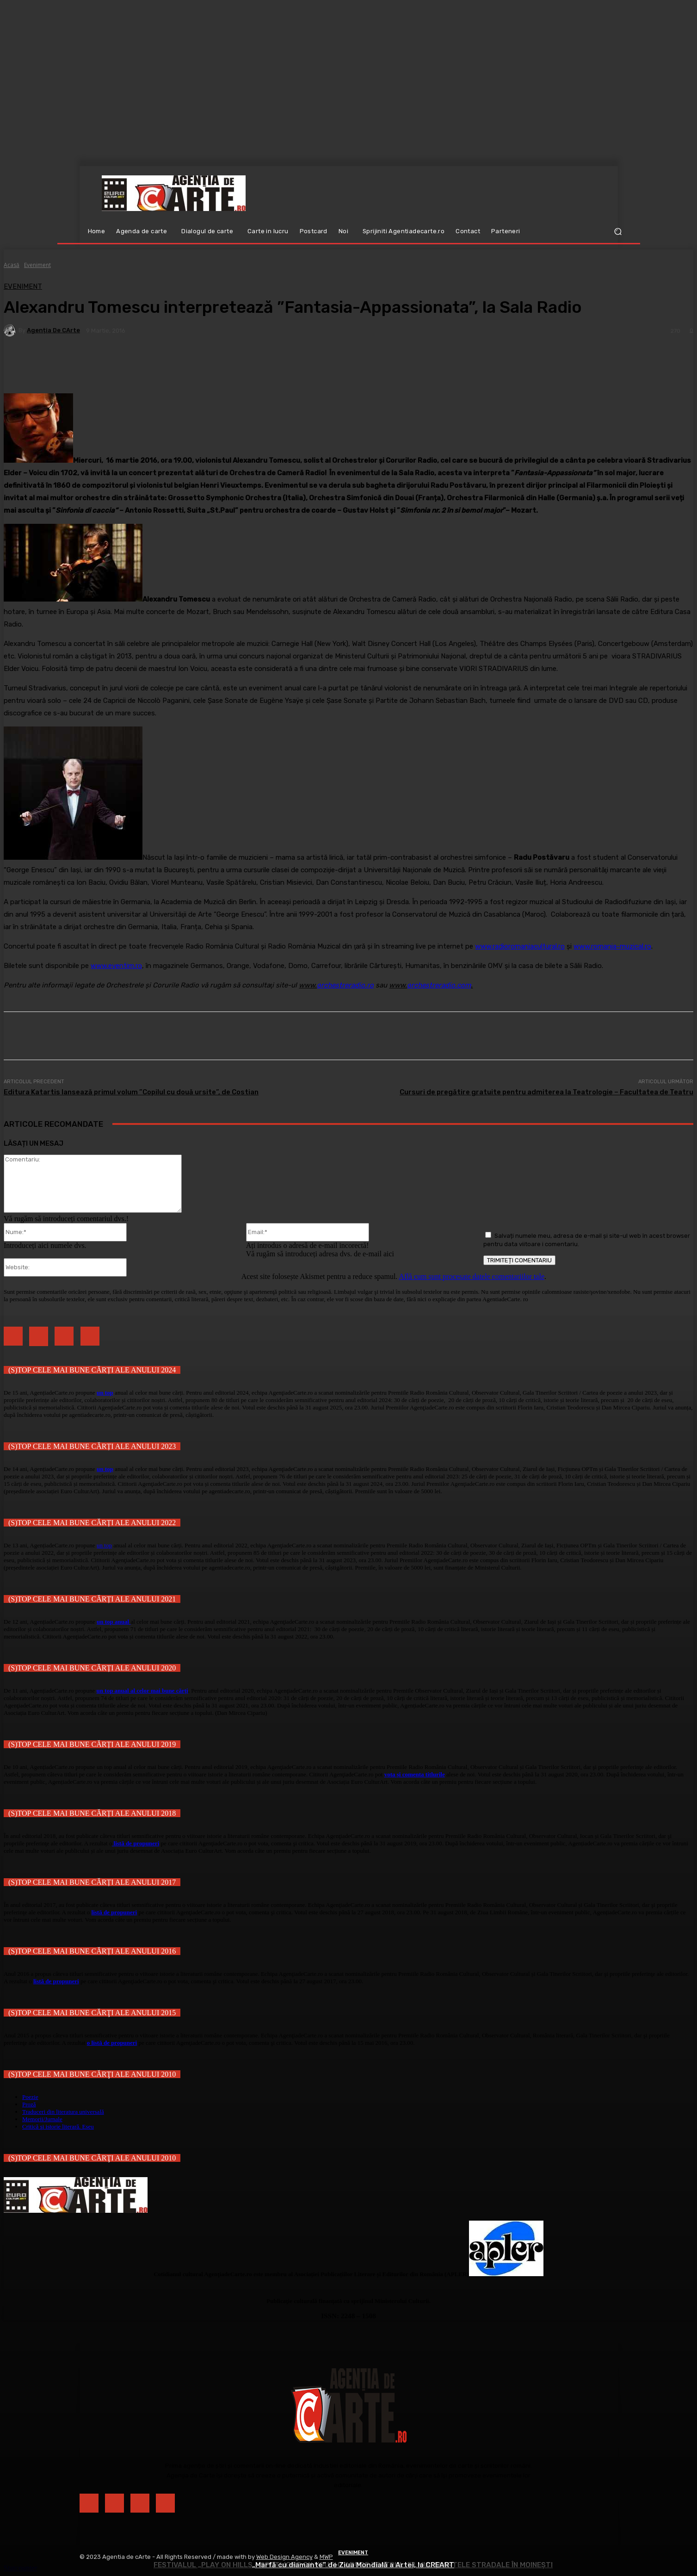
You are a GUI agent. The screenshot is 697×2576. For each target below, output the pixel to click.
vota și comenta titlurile (414, 1774)
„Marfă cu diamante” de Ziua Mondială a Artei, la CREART (353, 2565)
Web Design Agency (284, 2556)
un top (105, 1392)
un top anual (113, 1621)
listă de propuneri (135, 1843)
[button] (618, 231)
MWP (326, 2556)
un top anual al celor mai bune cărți (142, 1690)
